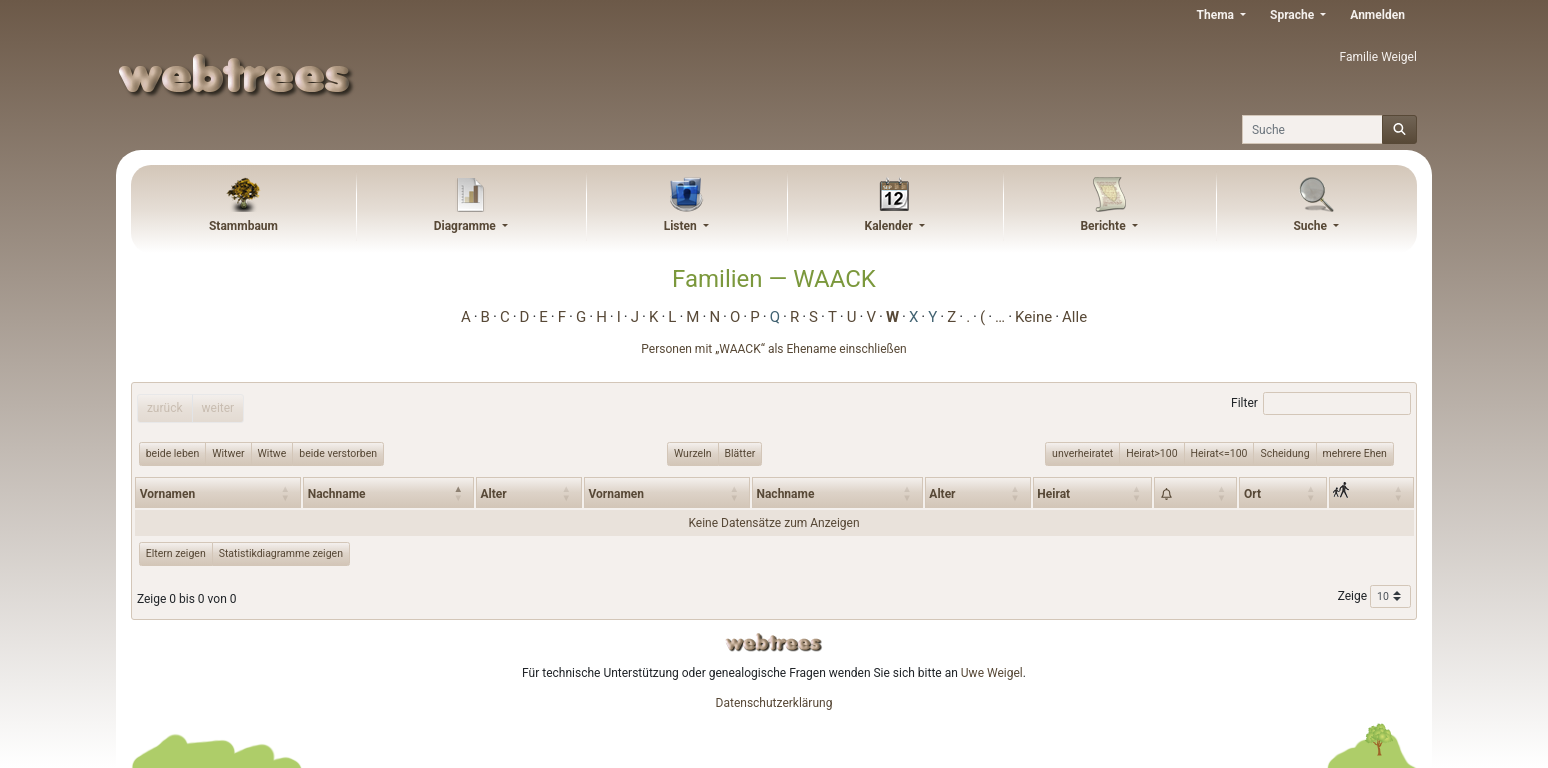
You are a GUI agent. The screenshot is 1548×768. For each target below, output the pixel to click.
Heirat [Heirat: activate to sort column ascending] (1053, 494)
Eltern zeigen (176, 553)
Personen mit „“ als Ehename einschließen (773, 349)
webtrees (774, 642)
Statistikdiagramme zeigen (281, 553)
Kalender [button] (890, 226)
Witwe (272, 453)
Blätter (740, 453)
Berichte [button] (1104, 226)
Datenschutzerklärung (774, 703)
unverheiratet (1082, 453)
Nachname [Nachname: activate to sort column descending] (337, 494)
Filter (1321, 404)
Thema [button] (1217, 15)
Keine (1033, 317)
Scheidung (1284, 453)
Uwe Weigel (992, 673)
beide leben (173, 453)
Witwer (228, 453)
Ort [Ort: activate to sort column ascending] (1252, 494)
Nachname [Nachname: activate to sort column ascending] (785, 494)
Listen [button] (682, 226)
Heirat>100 (1151, 453)
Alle (1074, 317)
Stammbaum (243, 226)
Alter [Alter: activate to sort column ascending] (494, 494)
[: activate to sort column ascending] (1195, 492)
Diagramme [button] (466, 226)
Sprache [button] (1293, 15)
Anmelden (1377, 15)
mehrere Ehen (1355, 453)
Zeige (1374, 597)
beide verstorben (338, 453)
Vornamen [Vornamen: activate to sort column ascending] (168, 494)
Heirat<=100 (1219, 453)
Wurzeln (693, 453)
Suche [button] (1311, 226)
